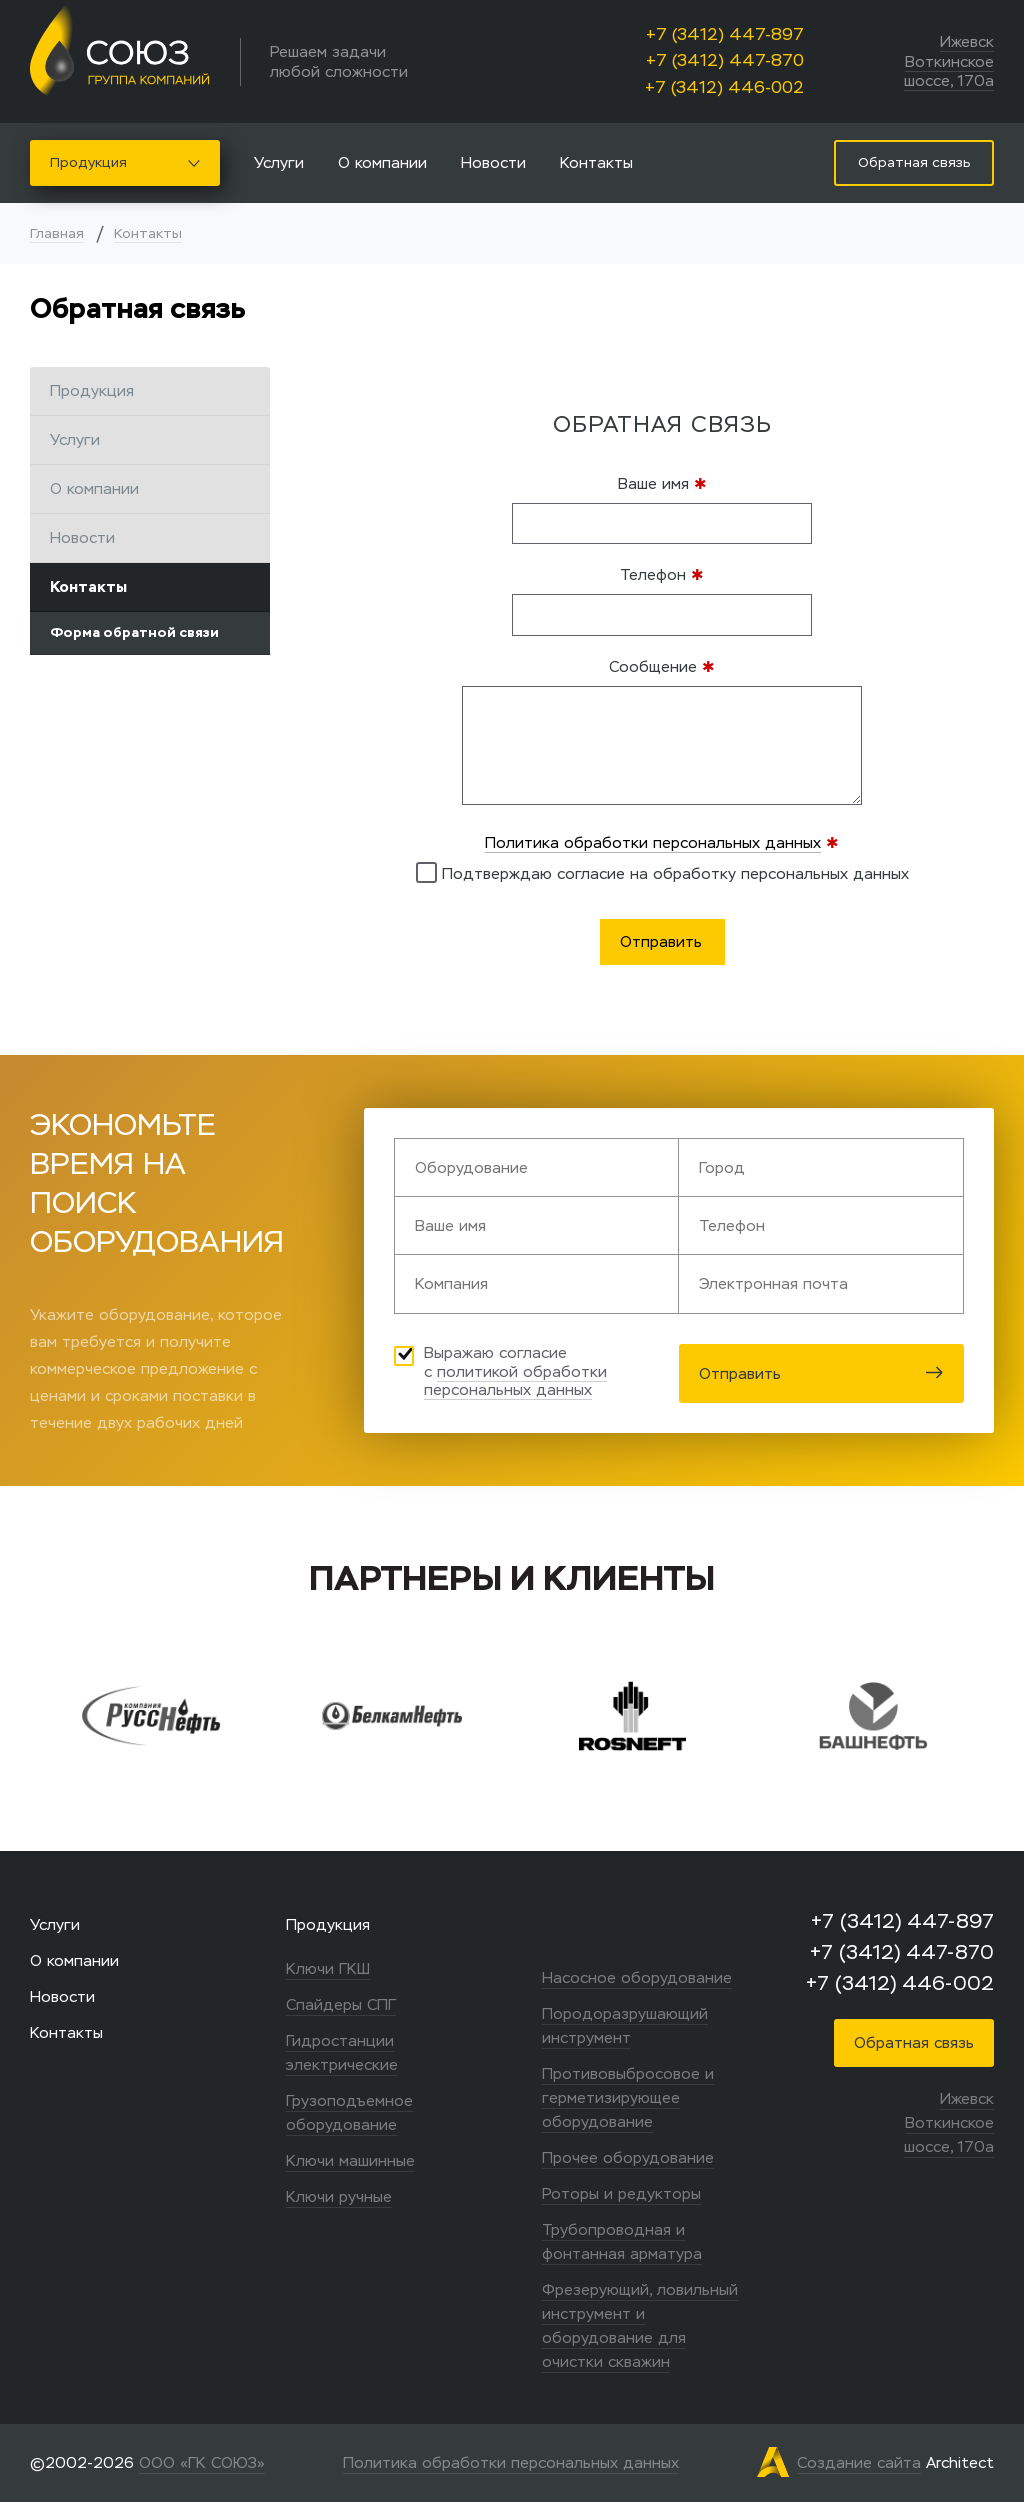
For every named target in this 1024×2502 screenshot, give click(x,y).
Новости (493, 162)
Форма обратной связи (134, 632)
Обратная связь (914, 2042)
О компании (382, 162)
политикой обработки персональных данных (515, 1381)
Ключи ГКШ (328, 1968)
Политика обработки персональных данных (653, 842)
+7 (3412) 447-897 (725, 34)
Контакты (596, 162)
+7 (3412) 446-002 (724, 87)
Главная (57, 233)
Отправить (821, 1373)
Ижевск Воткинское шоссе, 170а (949, 61)
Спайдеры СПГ (341, 2004)
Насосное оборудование (637, 1977)
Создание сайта (859, 2462)
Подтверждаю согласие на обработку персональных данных (662, 872)
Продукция (125, 162)
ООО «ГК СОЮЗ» (202, 2462)
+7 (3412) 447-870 (725, 60)
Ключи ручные (339, 2196)
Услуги (279, 162)
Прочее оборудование (628, 2157)
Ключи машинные (350, 2160)
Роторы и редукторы (621, 2193)
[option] (183, 1716)
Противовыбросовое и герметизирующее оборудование (628, 2097)
